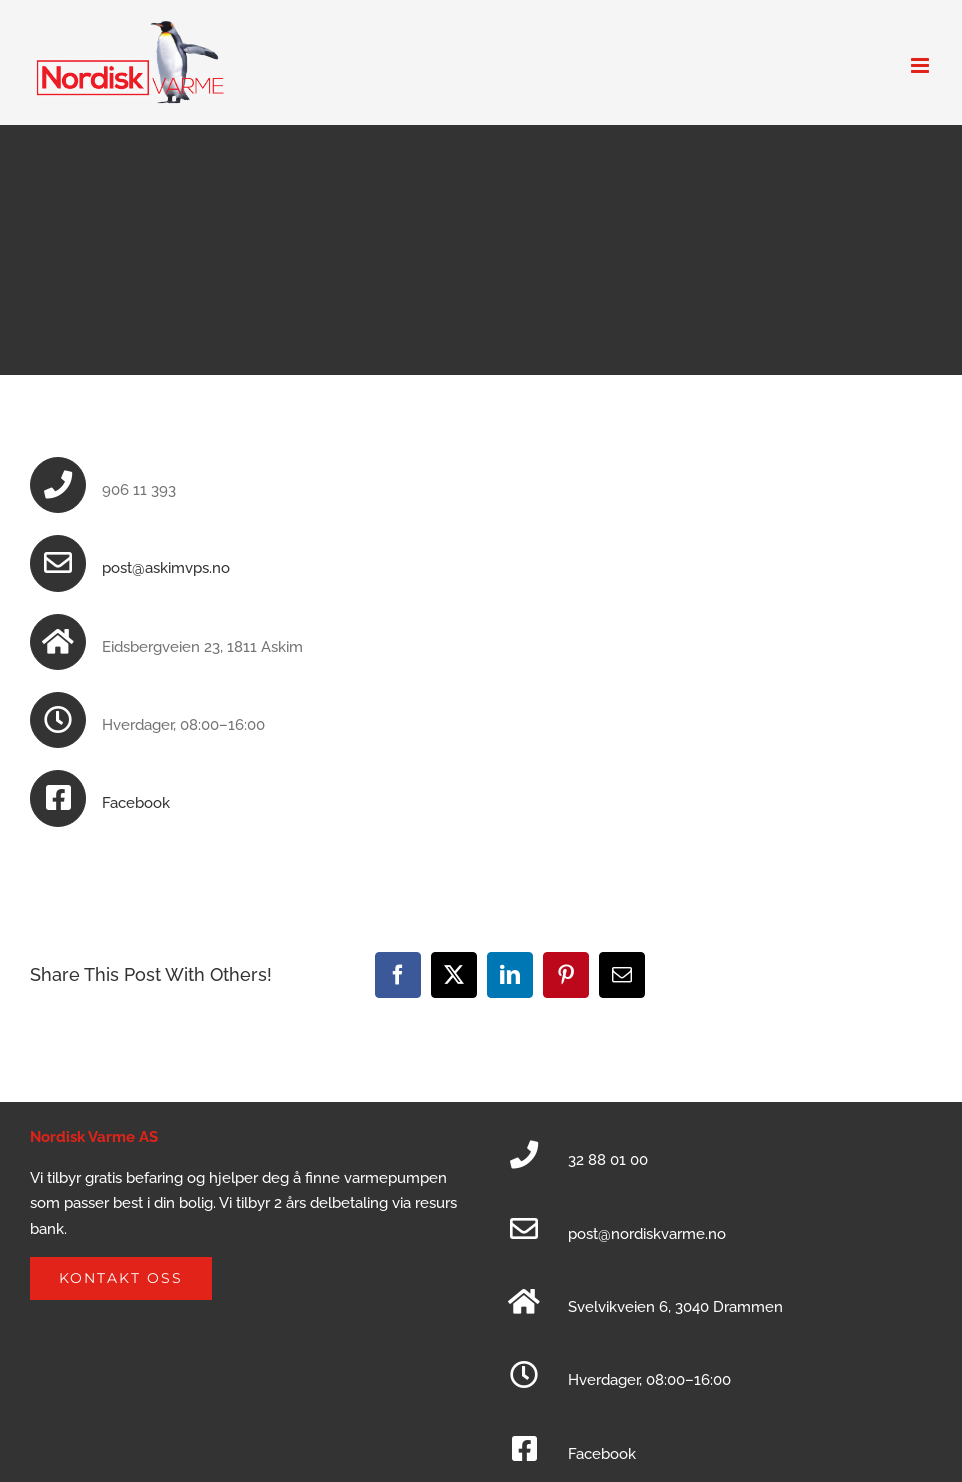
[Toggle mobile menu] (921, 65)
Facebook (136, 803)
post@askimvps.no (166, 568)
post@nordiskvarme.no (647, 1234)
